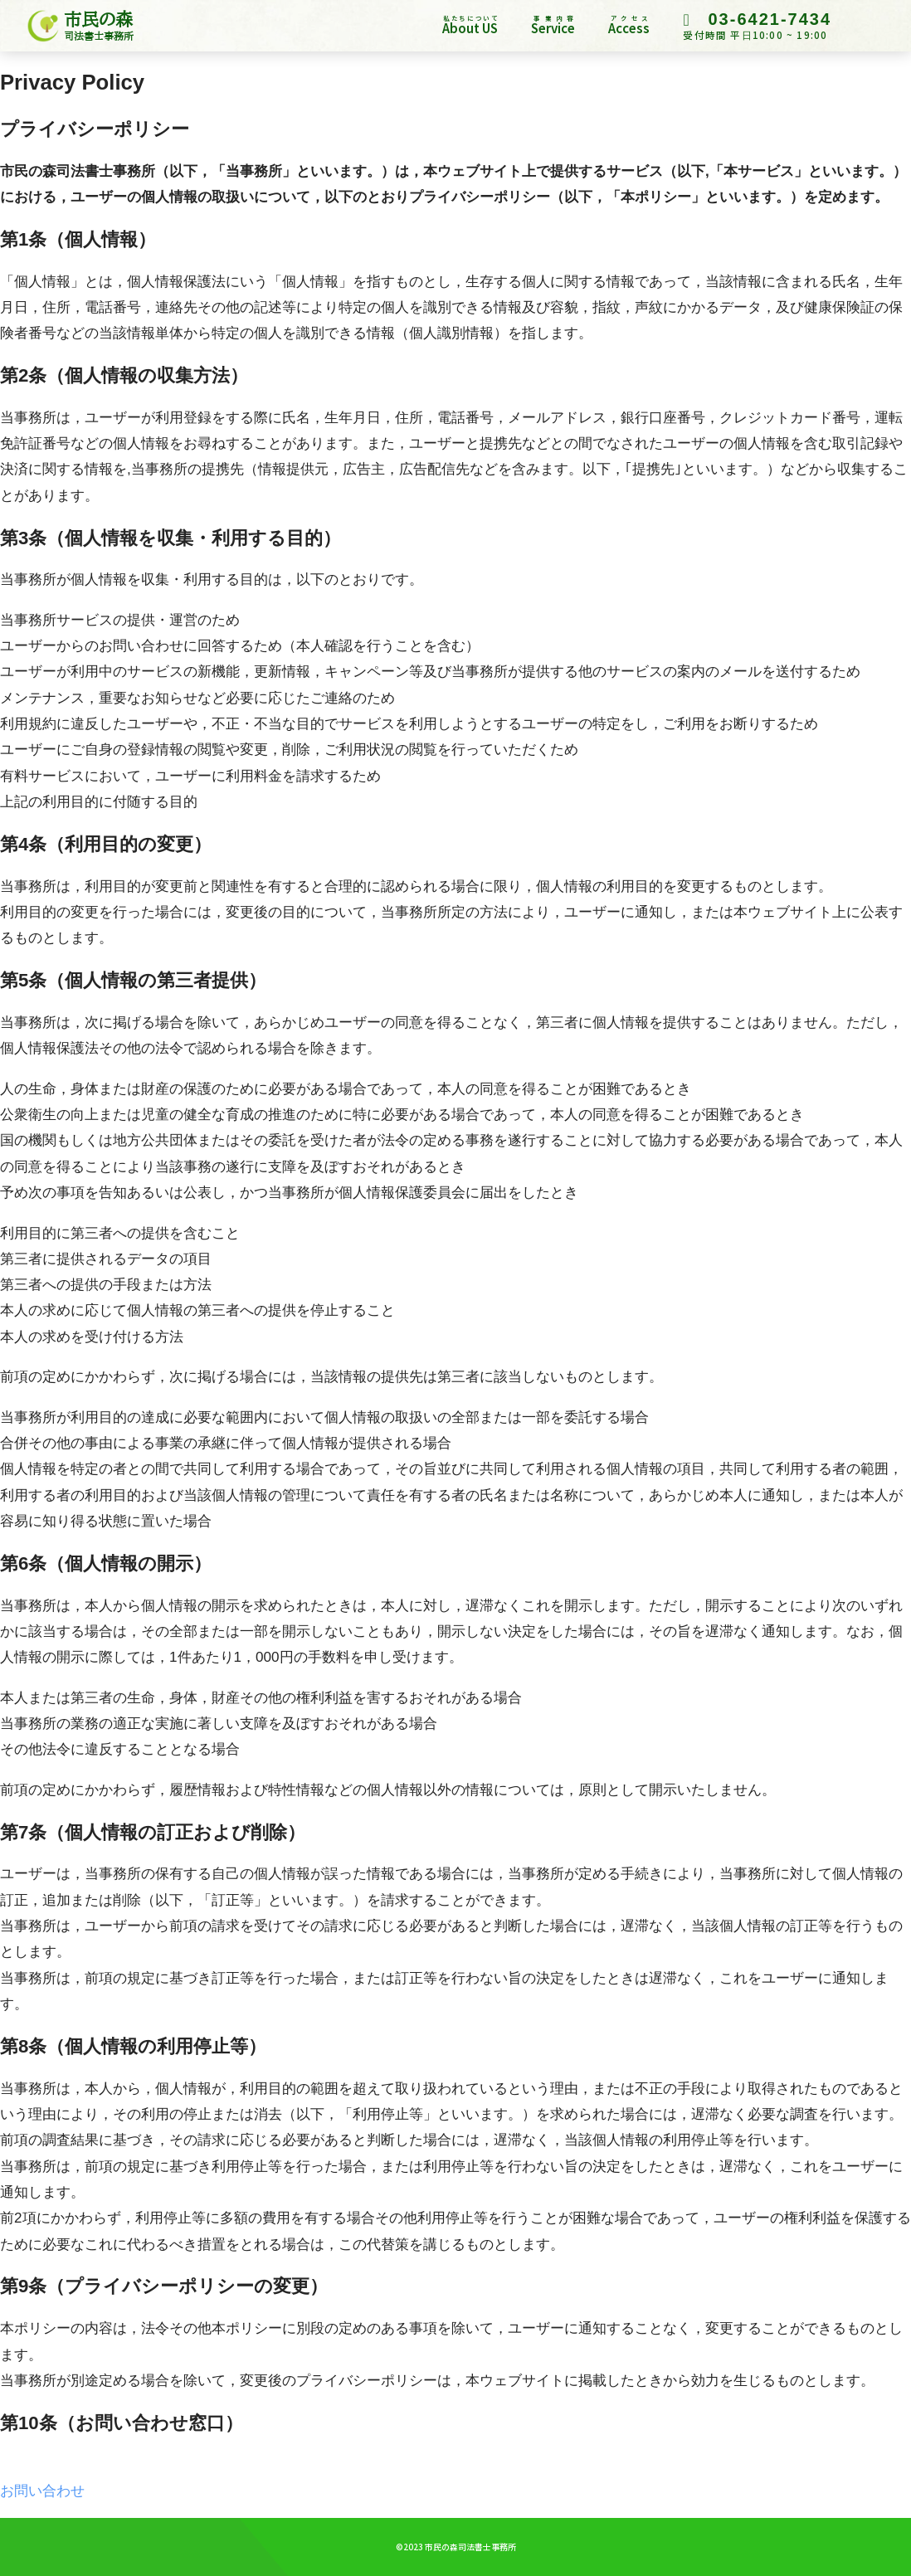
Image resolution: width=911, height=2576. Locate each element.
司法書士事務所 (99, 36)
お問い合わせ (42, 2491)
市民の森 (98, 19)
